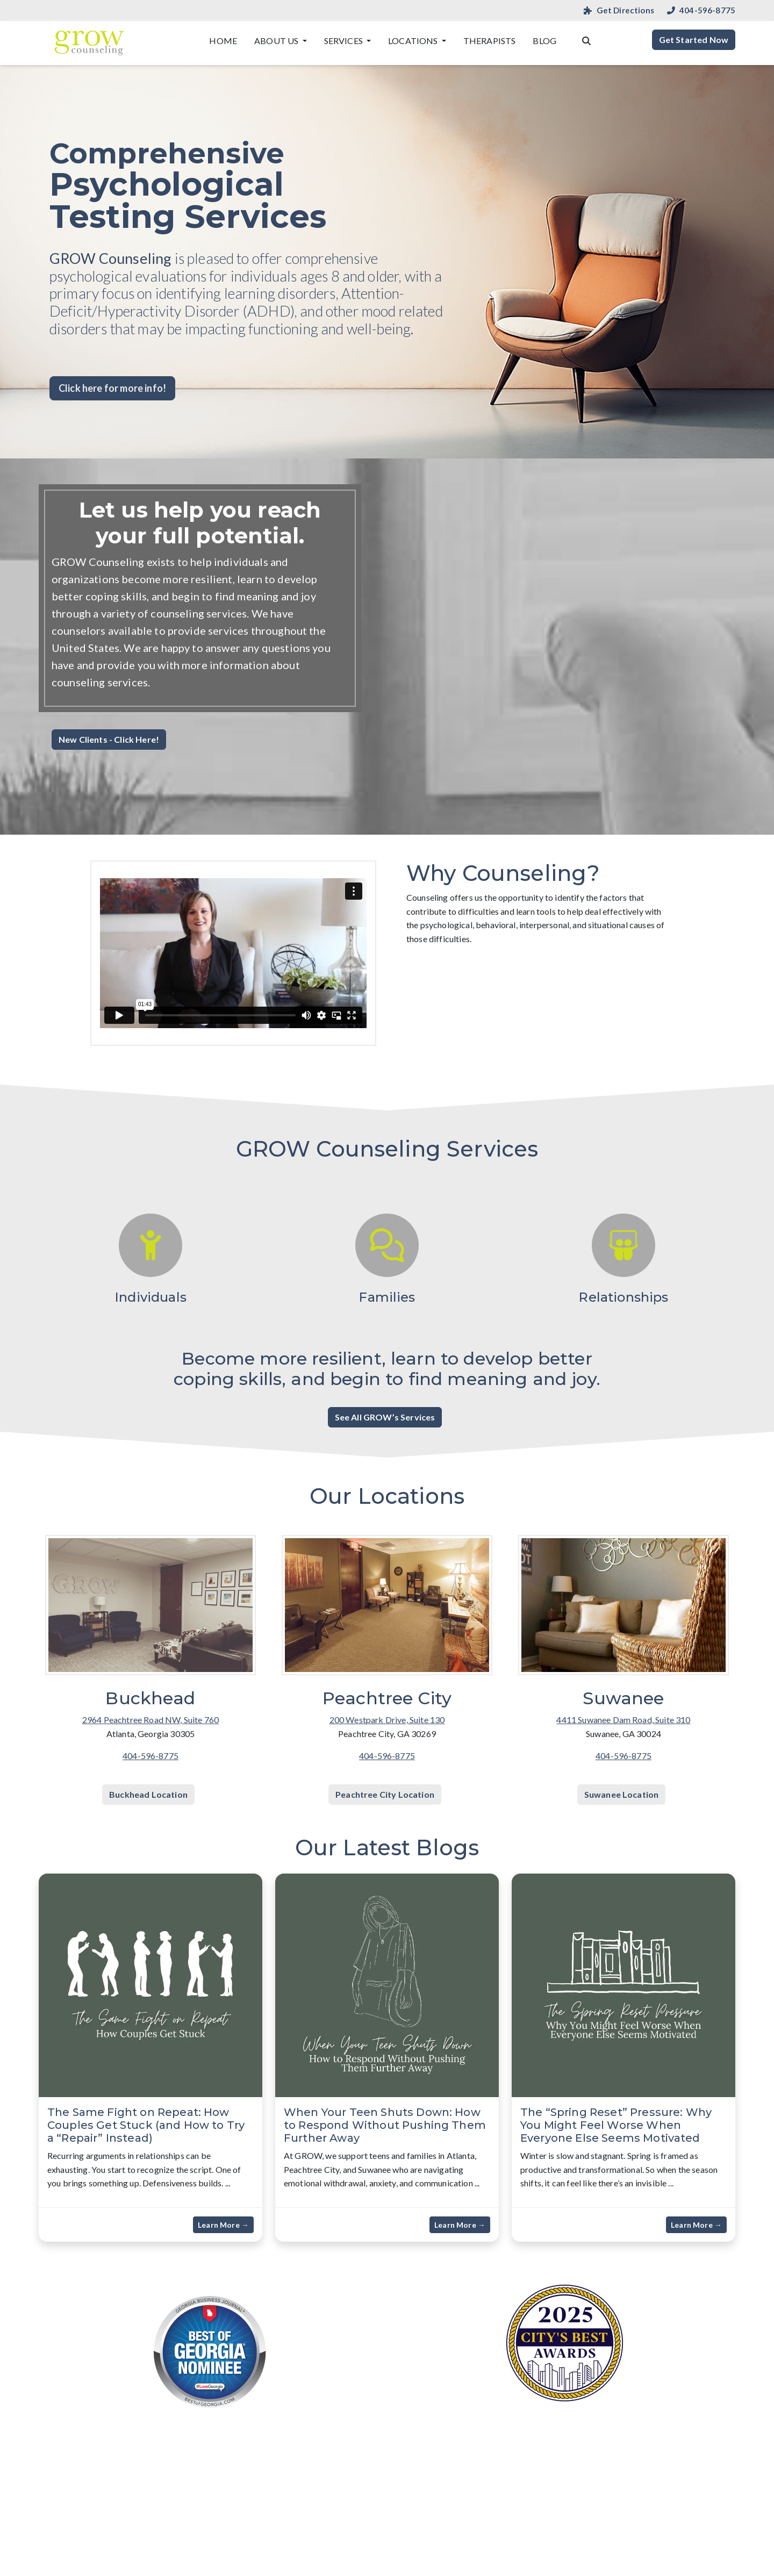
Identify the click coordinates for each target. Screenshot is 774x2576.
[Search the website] (586, 40)
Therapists (489, 40)
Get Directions (619, 10)
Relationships (623, 1297)
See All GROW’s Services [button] (385, 1417)
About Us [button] (277, 40)
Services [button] (344, 40)
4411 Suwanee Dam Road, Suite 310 (623, 1719)
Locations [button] (414, 40)
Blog (544, 40)
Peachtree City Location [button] (384, 1794)
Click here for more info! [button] (112, 388)
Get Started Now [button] (693, 39)
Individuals (150, 1297)
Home (223, 40)
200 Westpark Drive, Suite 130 (387, 1719)
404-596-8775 (701, 10)
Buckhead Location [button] (148, 1794)
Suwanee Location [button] (621, 1794)
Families (387, 1297)
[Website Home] (89, 43)
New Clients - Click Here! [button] (109, 739)
